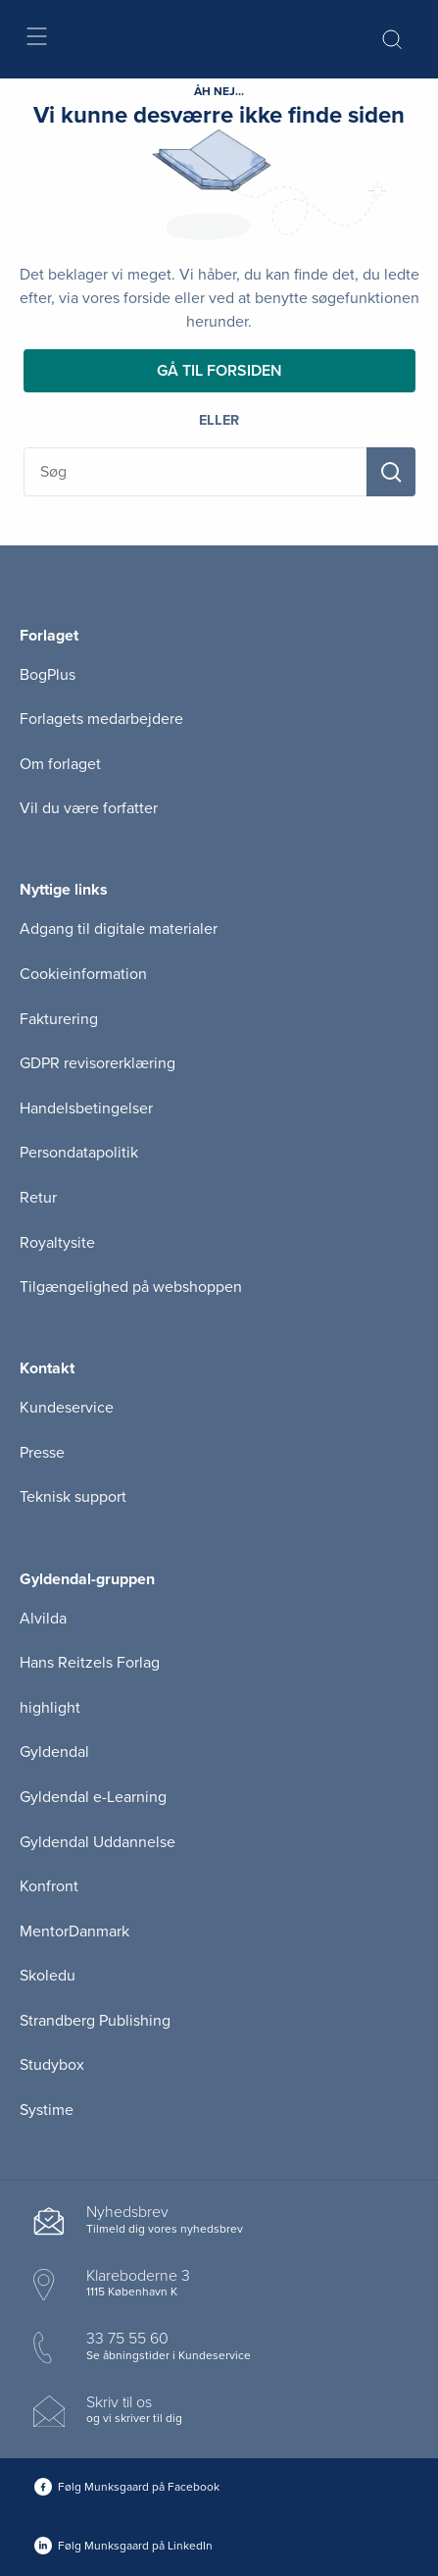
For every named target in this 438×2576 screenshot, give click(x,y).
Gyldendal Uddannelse (97, 1842)
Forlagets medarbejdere (101, 719)
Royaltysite (57, 1243)
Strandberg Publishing (95, 2021)
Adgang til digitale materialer (119, 929)
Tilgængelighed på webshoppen (131, 1287)
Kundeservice (67, 1407)
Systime (46, 2110)
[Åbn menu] (35, 39)
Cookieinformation (83, 974)
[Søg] (390, 471)
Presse (42, 1453)
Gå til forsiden (219, 371)
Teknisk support (73, 1497)
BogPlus (47, 675)
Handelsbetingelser (86, 1108)
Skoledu (47, 1975)
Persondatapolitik (79, 1152)
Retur (38, 1198)
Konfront (49, 1886)
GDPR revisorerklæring (97, 1063)
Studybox (52, 2065)
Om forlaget (60, 764)
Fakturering (59, 1019)
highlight (50, 1708)
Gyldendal (54, 1752)
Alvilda (43, 1618)
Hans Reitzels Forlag (90, 1663)
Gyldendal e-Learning (93, 1797)
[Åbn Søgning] (392, 39)
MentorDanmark (74, 1931)
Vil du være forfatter (89, 808)
